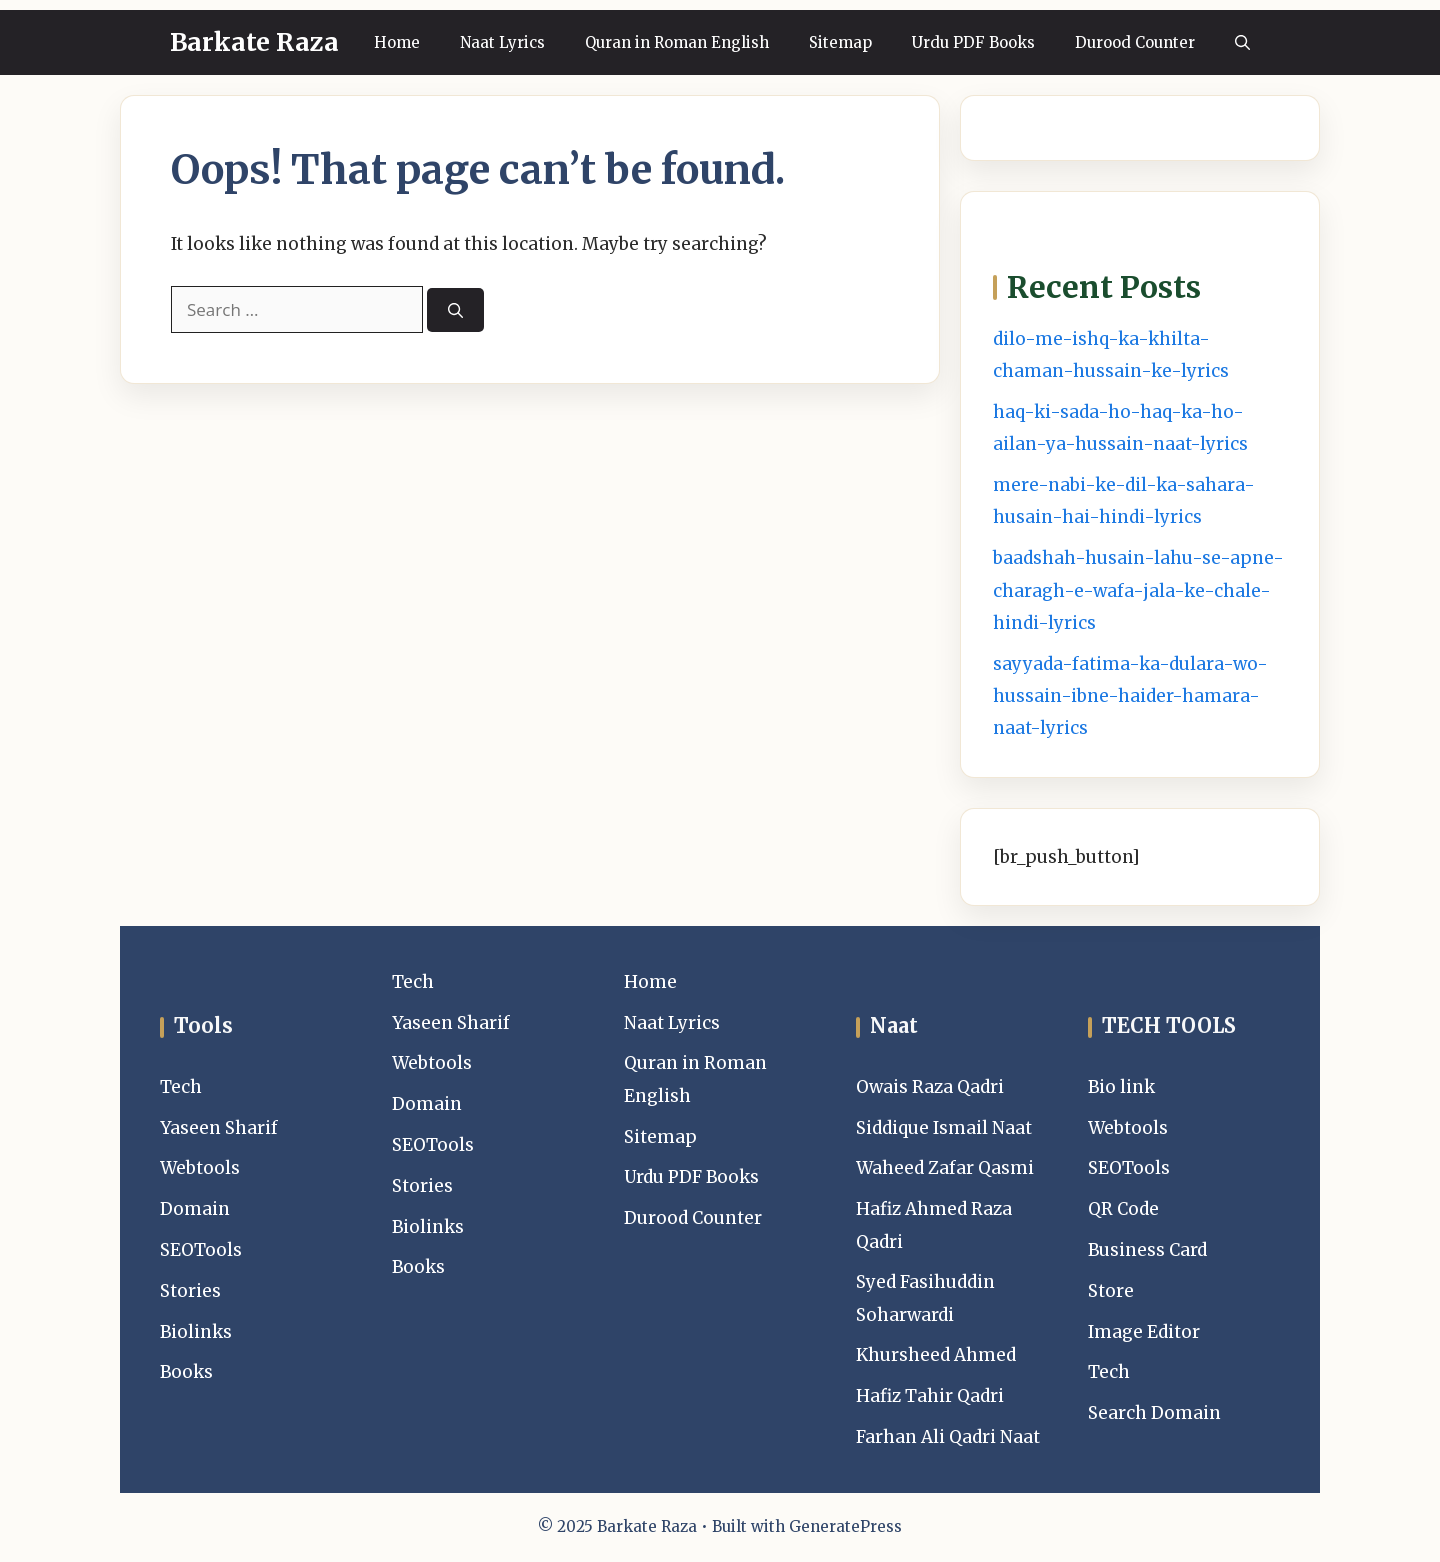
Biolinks (196, 1332)
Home (397, 42)
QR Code (1123, 1209)
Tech (181, 1087)
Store (1111, 1291)
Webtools (200, 1168)
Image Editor (1144, 1332)
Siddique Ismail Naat (944, 1128)
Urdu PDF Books (973, 42)
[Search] (455, 310)
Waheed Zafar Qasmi (945, 1168)
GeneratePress (845, 1526)
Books (186, 1372)
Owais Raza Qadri (930, 1087)
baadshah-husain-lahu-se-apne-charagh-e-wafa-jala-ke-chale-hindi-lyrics (1138, 590)
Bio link (1121, 1087)
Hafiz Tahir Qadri (930, 1396)
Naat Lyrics (502, 42)
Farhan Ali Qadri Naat (948, 1437)
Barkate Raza (254, 42)
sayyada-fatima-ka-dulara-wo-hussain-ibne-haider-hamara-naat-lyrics (1130, 696)
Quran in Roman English (677, 42)
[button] (1242, 42)
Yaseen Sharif (219, 1128)
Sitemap (840, 42)
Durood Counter (1135, 42)
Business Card (1147, 1250)
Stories (190, 1291)
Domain (195, 1209)
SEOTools (201, 1250)
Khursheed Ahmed (936, 1355)
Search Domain (1154, 1413)
